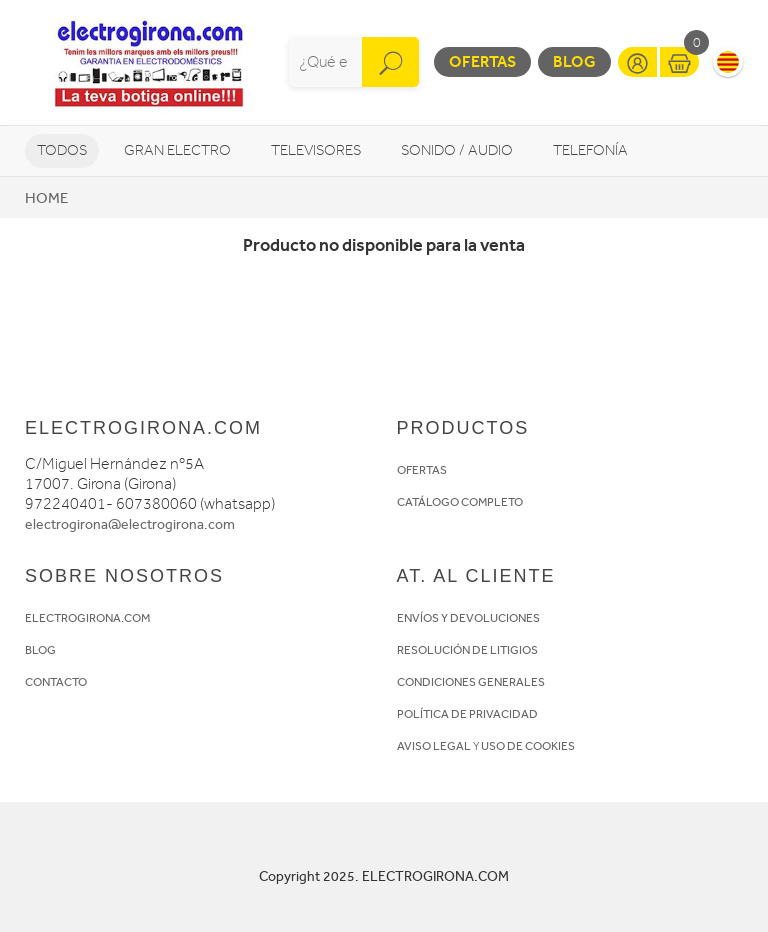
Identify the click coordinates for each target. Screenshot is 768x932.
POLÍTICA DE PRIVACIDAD (467, 714)
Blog (574, 61)
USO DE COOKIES (528, 746)
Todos (62, 150)
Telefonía (590, 150)
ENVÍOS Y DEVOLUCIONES (468, 618)
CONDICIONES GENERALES (471, 682)
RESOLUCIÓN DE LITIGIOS (467, 650)
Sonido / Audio (457, 150)
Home (46, 198)
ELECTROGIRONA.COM (87, 618)
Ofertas (482, 61)
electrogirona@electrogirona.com (130, 524)
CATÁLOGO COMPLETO (460, 502)
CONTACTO (56, 682)
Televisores (316, 150)
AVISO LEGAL (434, 746)
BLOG (40, 650)
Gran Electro (177, 150)
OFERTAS (422, 470)
